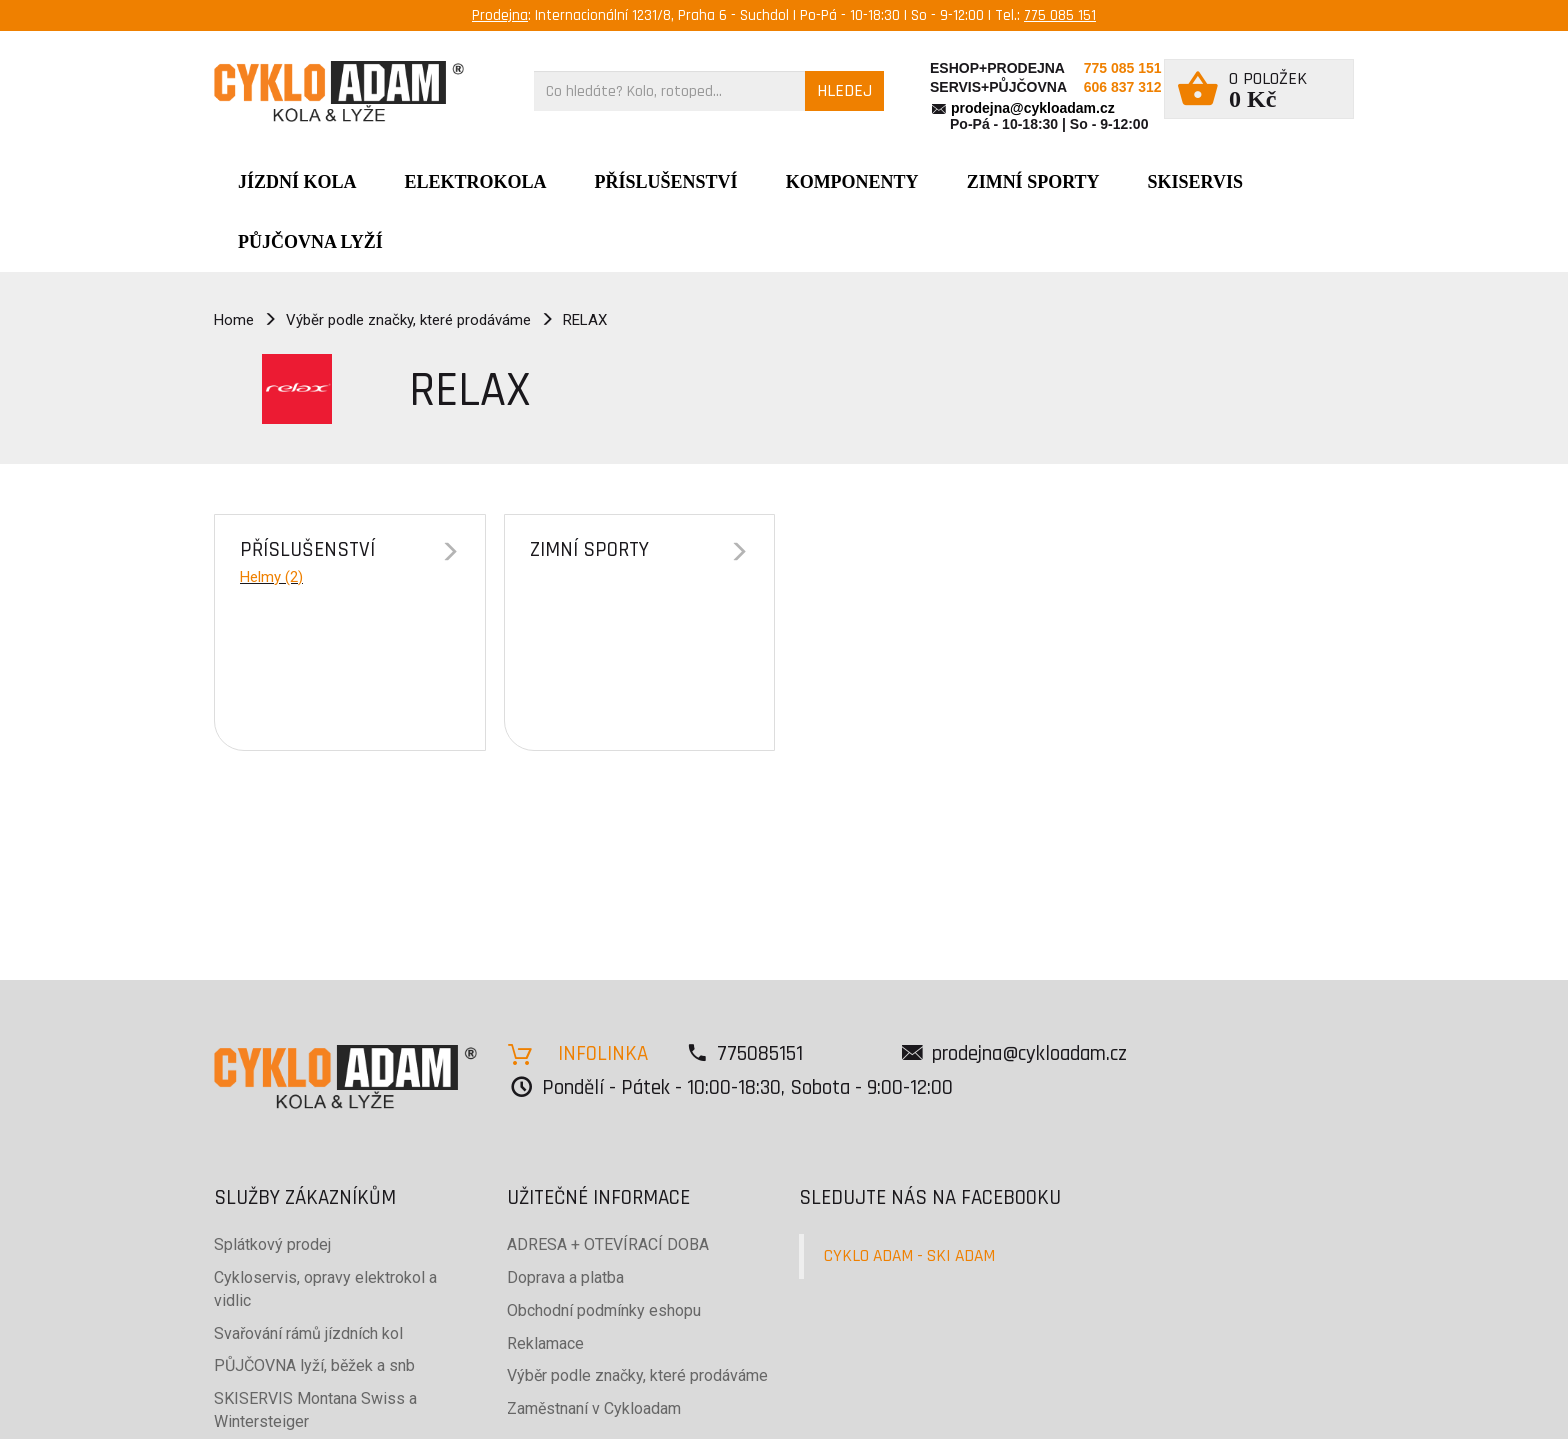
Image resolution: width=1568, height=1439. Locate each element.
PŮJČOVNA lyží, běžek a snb (314, 1365)
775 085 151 (1060, 15)
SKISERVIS (1195, 182)
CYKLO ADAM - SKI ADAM (909, 1256)
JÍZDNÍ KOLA (297, 182)
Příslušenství (666, 182)
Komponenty (852, 182)
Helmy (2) (271, 577)
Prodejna (500, 15)
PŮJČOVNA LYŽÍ (310, 242)
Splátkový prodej (272, 1244)
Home (234, 320)
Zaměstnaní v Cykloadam (594, 1408)
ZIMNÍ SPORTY (1033, 182)
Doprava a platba (565, 1277)
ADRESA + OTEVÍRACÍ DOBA (608, 1244)
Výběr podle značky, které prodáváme (408, 320)
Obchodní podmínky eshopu (604, 1310)
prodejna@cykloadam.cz (1033, 108)
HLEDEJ (844, 90)
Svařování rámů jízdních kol (308, 1333)
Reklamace (545, 1343)
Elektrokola (476, 182)
